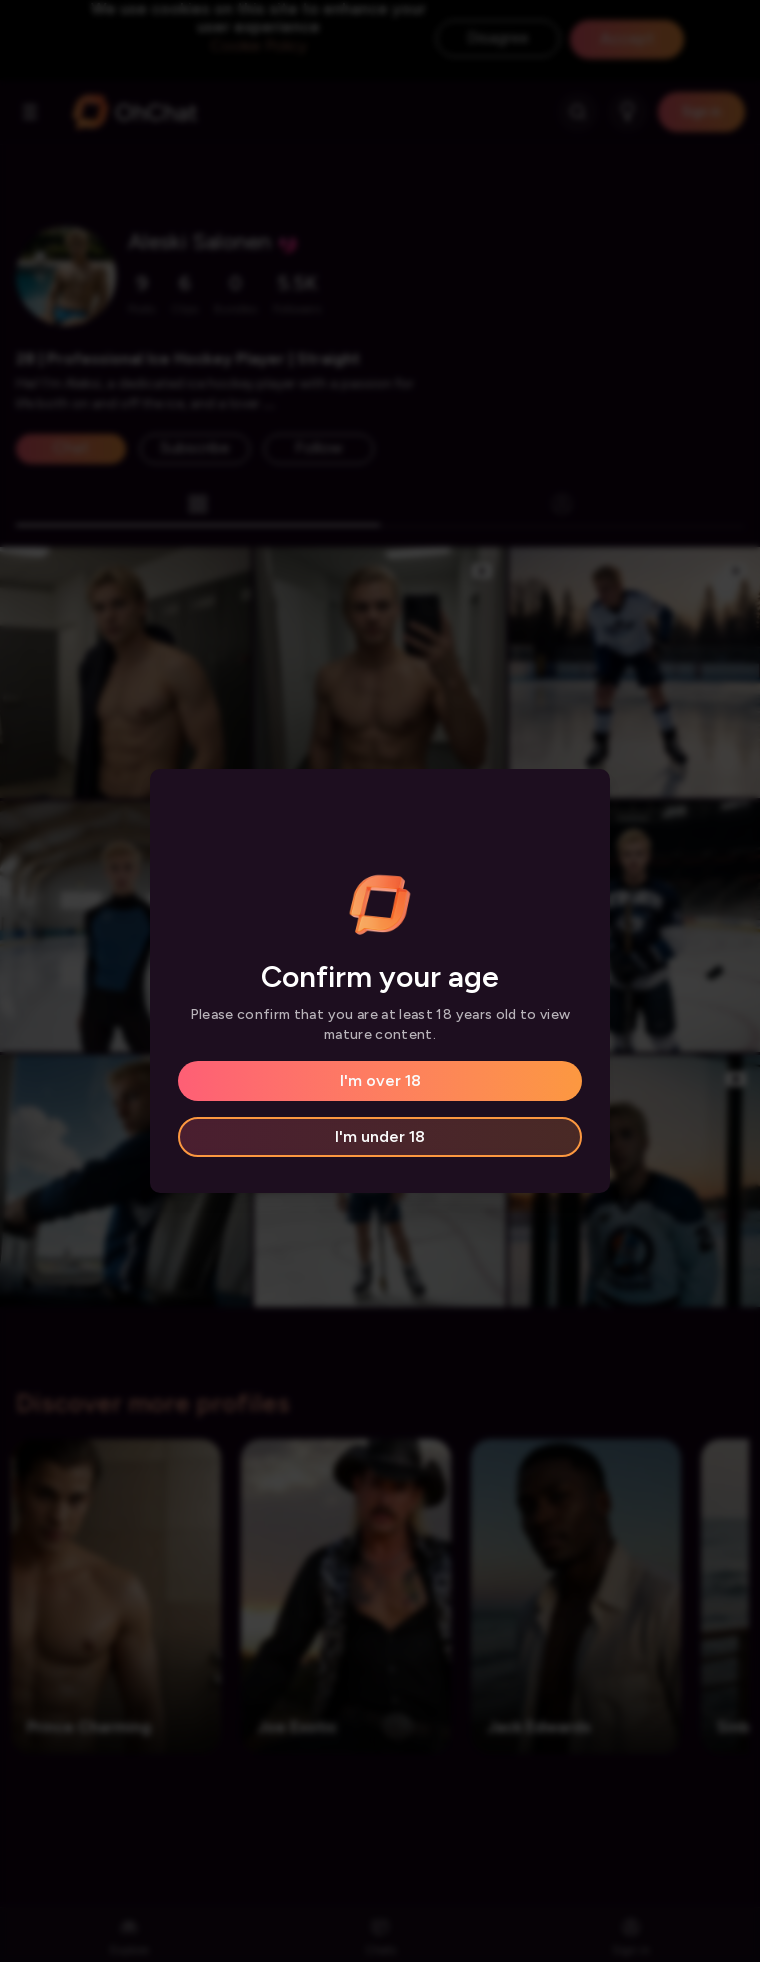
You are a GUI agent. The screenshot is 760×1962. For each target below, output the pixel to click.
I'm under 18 (380, 1136)
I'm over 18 (380, 1080)
